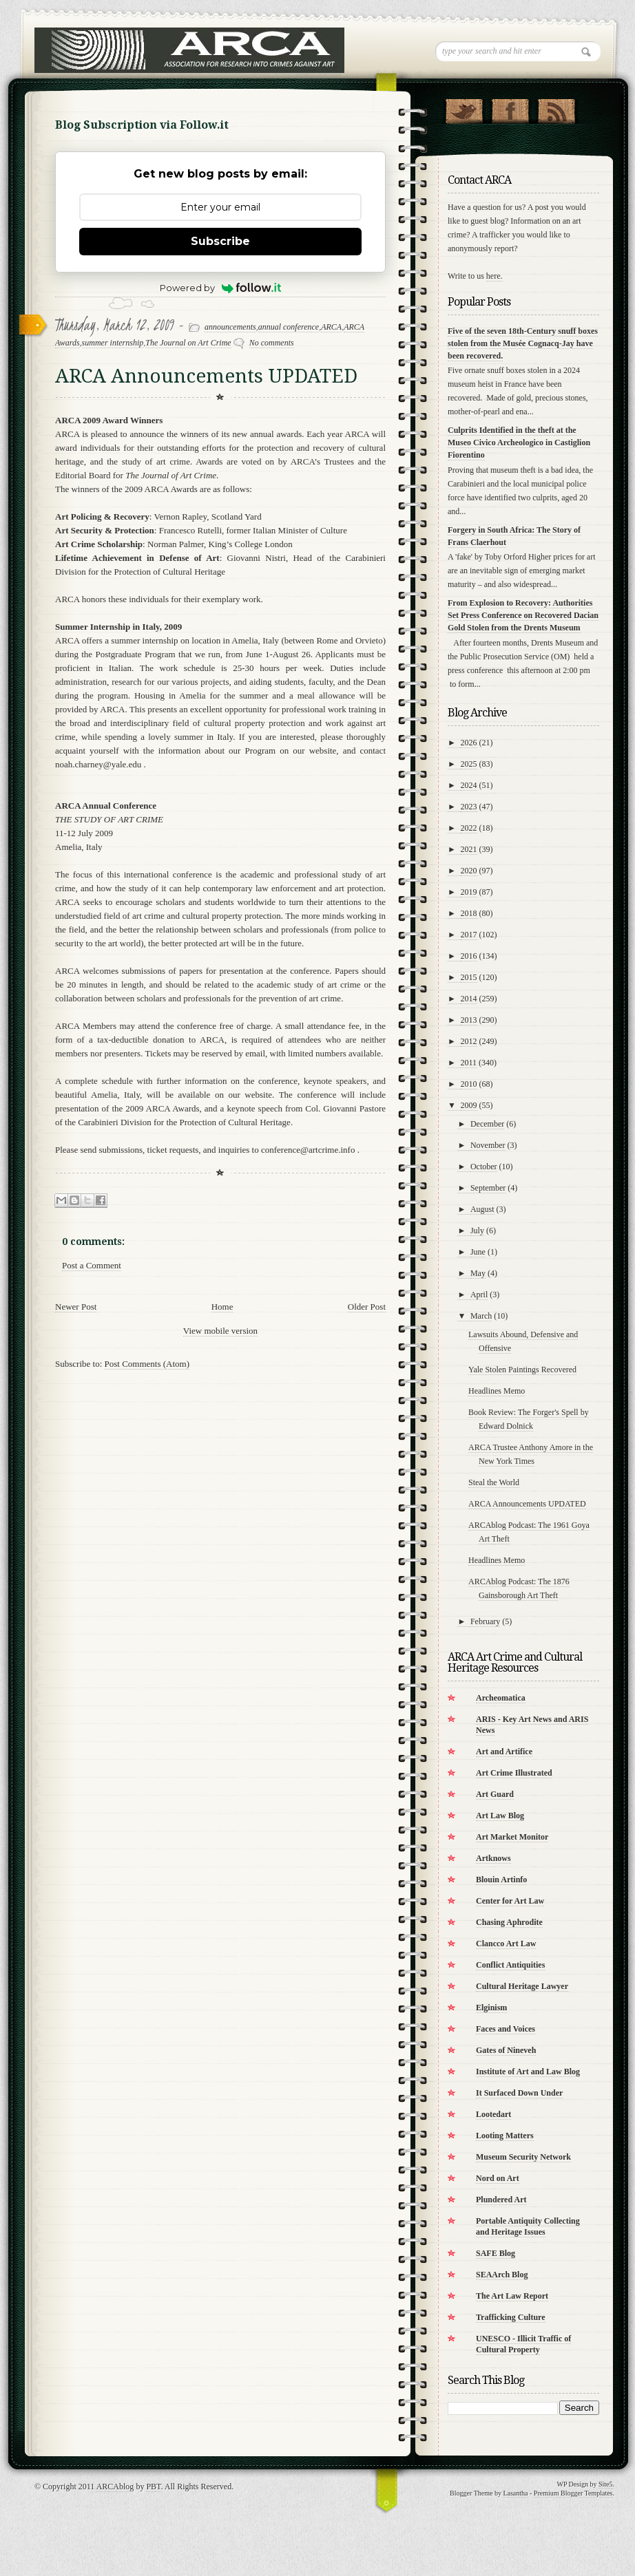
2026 (469, 742)
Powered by (221, 287)
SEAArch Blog (502, 2274)
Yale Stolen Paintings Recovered (522, 1369)
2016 (469, 956)
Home (222, 1306)
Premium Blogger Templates (573, 2493)
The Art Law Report (512, 2296)
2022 (469, 828)
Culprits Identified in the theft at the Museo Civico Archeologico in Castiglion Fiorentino (519, 442)
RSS (556, 108)
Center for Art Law (510, 1901)
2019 (469, 892)
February (485, 1621)
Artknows (493, 1858)
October (483, 1166)
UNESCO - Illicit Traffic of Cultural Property (523, 2344)
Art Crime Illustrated (514, 1773)
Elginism (491, 2007)
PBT (153, 2486)
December (487, 1124)
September (488, 1188)
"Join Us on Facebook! (510, 108)
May (478, 1273)
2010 (469, 1084)
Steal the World (493, 1482)
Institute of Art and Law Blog (528, 2071)
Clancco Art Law (506, 1943)
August (482, 1209)
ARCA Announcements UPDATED (527, 1504)
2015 (469, 977)
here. (494, 276)
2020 (469, 870)
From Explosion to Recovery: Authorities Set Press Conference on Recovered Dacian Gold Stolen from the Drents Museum (523, 615)
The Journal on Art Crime (188, 343)
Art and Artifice (504, 1751)
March (481, 1316)
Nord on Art (497, 2178)
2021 (469, 849)
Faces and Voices (505, 2029)
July (477, 1230)
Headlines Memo (496, 1391)
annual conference (289, 327)
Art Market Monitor (512, 1837)
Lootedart (493, 2114)
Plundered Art (501, 2199)
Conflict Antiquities (510, 1965)
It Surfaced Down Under (519, 2093)
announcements (230, 327)
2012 (469, 1041)
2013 (469, 1020)
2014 (469, 998)
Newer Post (75, 1306)
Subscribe (220, 241)
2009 (469, 1105)
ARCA (331, 327)
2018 (469, 913)
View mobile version (220, 1331)
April (479, 1294)
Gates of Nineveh (506, 2050)
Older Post (367, 1306)
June (478, 1252)
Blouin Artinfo (501, 1879)
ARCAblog (115, 2486)
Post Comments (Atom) (147, 1364)
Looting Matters (505, 2135)
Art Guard (495, 1794)
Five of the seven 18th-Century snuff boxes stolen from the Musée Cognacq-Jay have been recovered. (523, 343)
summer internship (113, 343)
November (488, 1145)
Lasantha (515, 2493)
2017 (469, 934)
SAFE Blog (495, 2253)
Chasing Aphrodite (509, 1922)
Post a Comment (91, 1265)
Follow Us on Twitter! (464, 108)
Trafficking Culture (510, 2317)
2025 (469, 764)
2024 (469, 785)
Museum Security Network (523, 2157)
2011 (469, 1062)
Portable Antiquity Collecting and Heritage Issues (528, 2226)
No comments (271, 343)
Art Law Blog (500, 1815)
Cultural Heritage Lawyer (522, 1986)
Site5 (605, 2484)
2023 (469, 806)
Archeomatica (500, 1698)
